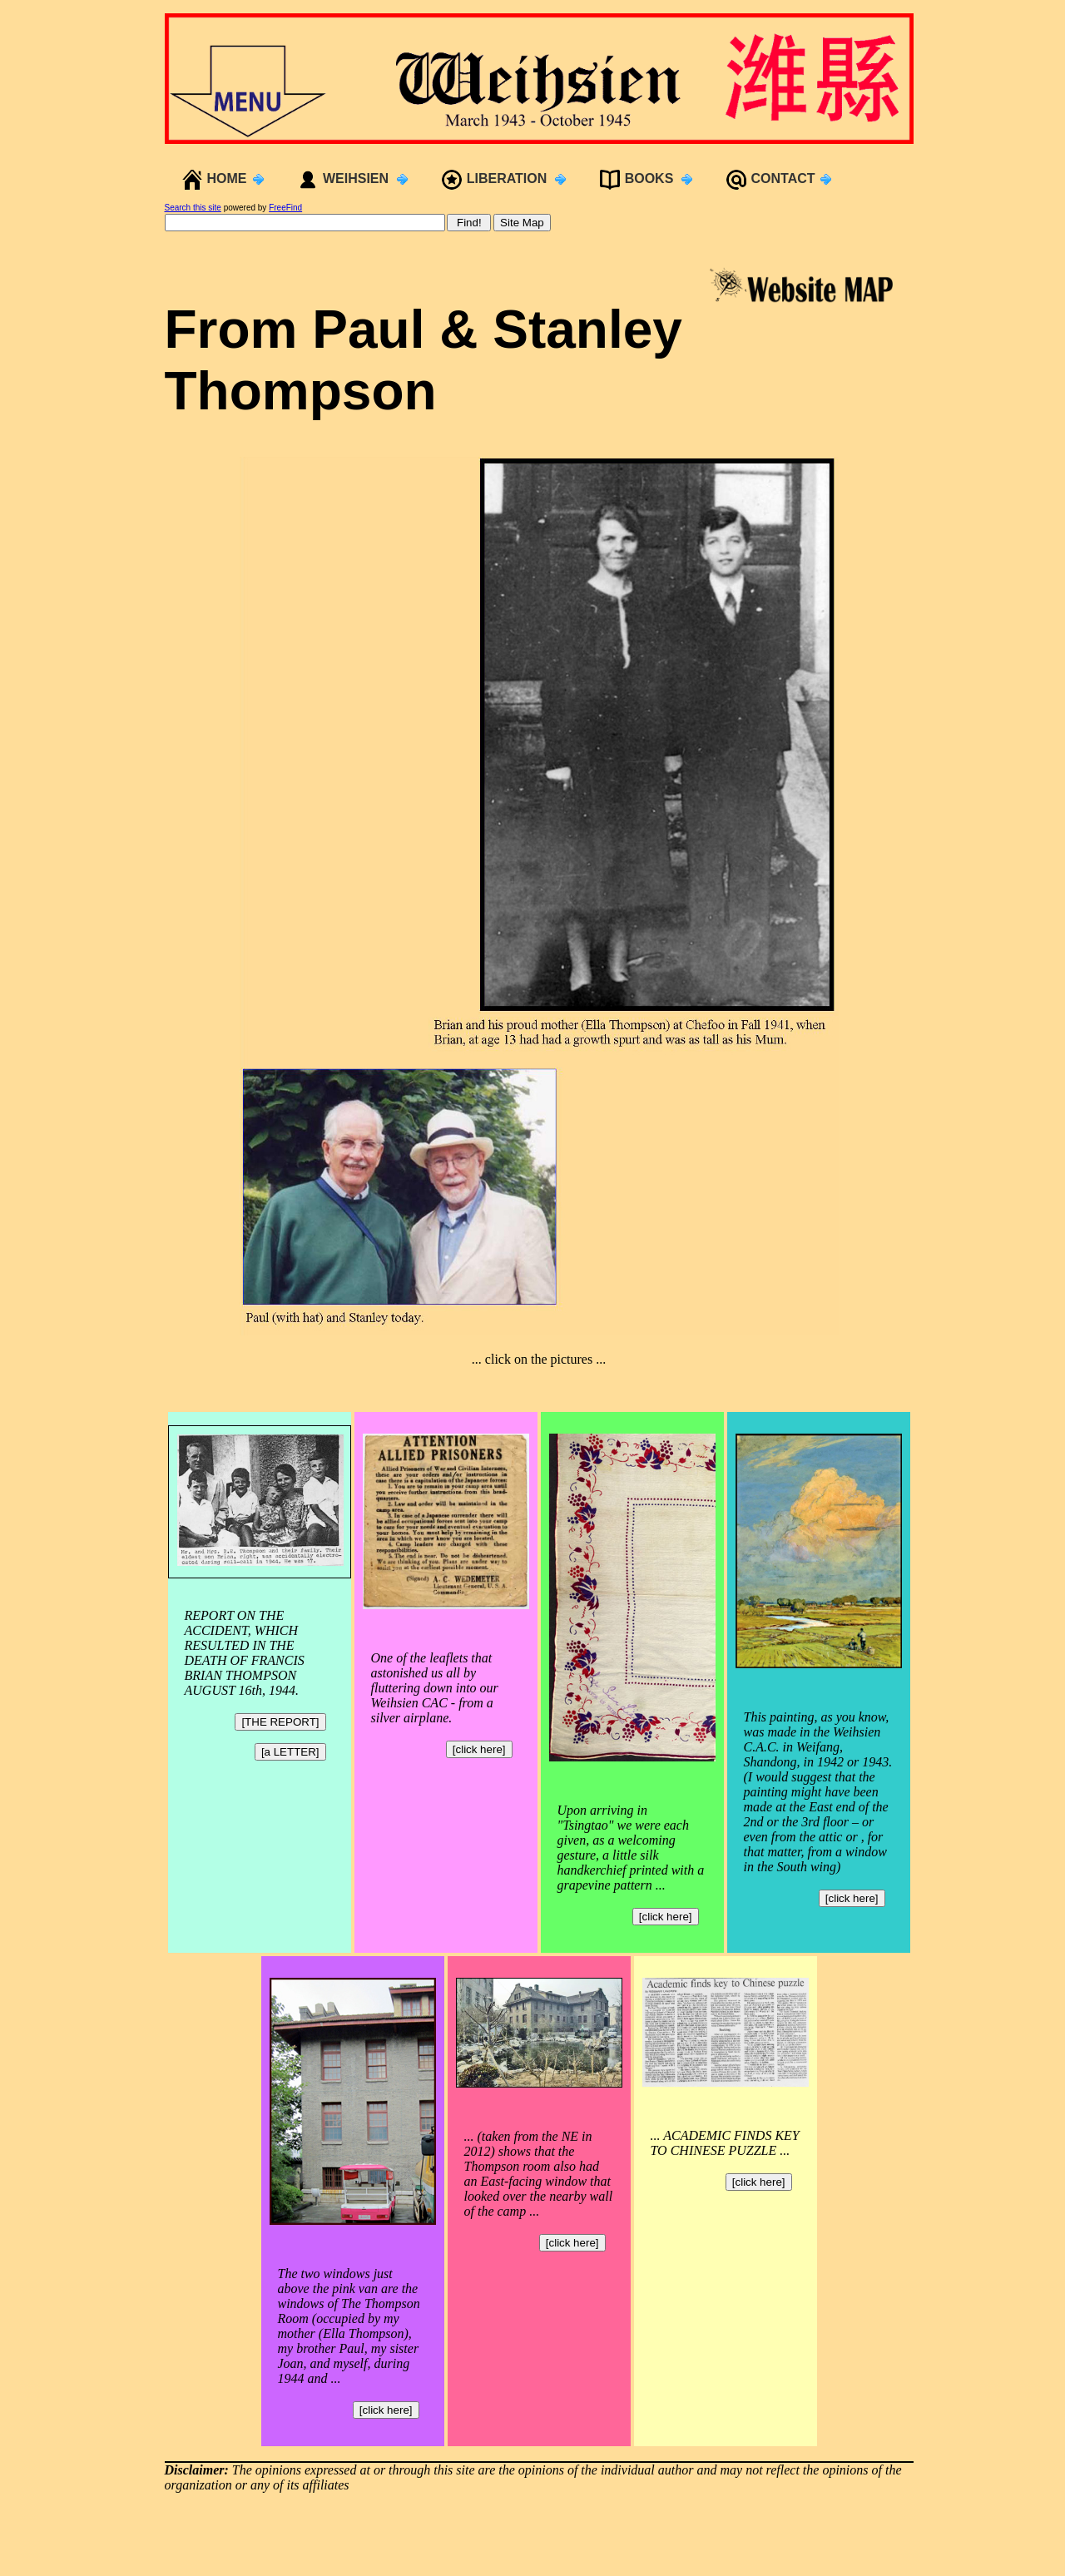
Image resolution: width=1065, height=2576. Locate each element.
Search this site (193, 207)
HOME (227, 178)
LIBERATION (507, 178)
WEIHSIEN (356, 178)
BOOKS (649, 178)
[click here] (479, 1749)
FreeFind (285, 207)
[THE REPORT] (280, 1722)
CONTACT (783, 178)
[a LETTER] (290, 1752)
